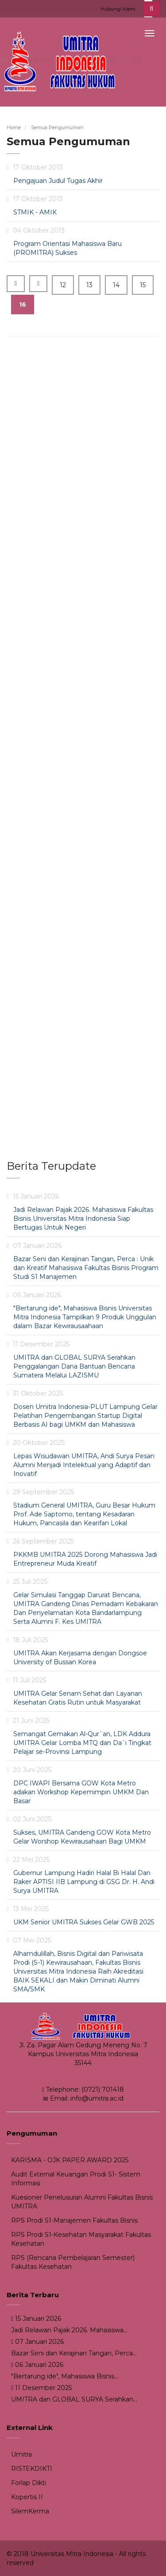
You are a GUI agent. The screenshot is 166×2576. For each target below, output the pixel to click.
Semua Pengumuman (57, 127)
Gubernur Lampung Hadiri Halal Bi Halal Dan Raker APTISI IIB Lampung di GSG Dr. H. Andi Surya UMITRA (83, 1882)
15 (143, 285)
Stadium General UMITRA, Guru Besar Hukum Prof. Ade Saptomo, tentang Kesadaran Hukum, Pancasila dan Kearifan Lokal (84, 1514)
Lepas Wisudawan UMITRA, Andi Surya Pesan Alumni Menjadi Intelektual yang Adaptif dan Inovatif (83, 1465)
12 (63, 285)
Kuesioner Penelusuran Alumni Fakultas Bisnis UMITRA (82, 2201)
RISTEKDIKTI (31, 2469)
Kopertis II (27, 2497)
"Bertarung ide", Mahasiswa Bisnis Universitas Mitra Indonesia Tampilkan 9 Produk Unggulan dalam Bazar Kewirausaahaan (84, 1317)
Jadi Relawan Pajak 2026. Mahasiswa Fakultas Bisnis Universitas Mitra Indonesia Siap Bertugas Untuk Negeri (83, 1218)
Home (14, 127)
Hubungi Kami (117, 9)
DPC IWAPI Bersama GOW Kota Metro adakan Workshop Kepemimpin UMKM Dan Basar (81, 1792)
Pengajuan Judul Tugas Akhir (58, 181)
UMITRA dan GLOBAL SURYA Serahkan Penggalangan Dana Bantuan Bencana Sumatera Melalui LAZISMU (74, 1366)
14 (116, 285)
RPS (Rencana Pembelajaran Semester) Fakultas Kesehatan (73, 2262)
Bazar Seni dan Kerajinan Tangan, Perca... (74, 2353)
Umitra (21, 2454)
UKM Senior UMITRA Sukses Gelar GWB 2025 (83, 1922)
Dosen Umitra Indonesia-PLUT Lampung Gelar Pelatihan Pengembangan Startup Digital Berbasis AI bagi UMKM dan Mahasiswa (85, 1415)
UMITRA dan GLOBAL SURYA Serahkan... (74, 2399)
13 (89, 285)
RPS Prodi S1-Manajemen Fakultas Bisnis (74, 2220)
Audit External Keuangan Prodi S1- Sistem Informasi (75, 2178)
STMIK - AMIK (35, 212)
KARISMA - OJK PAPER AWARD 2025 (69, 2160)
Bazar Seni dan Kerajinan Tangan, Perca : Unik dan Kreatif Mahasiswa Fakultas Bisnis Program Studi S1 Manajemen (85, 1268)
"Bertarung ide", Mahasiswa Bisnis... (64, 2376)
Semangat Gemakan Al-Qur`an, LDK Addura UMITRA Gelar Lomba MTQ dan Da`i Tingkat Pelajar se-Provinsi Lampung (82, 1743)
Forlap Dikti (28, 2483)
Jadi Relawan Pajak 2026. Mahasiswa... (69, 2330)
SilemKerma (30, 2511)
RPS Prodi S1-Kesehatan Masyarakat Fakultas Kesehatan (81, 2239)
